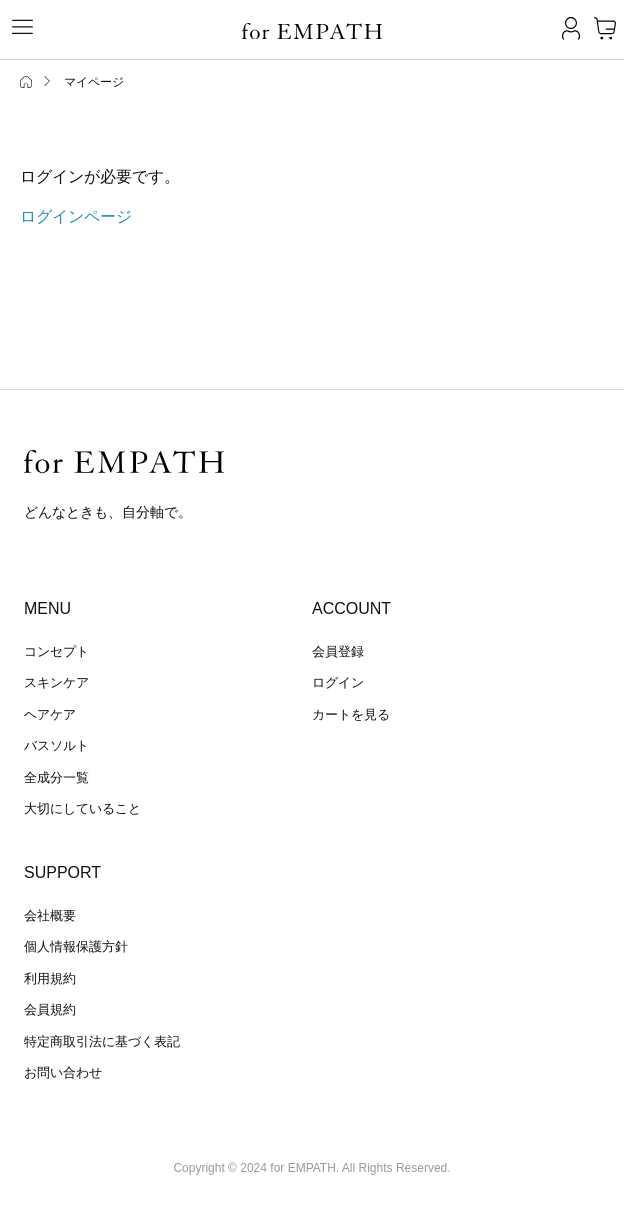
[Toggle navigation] (15, 27)
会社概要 (50, 915)
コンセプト (56, 651)
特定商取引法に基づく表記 (102, 1041)
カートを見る (351, 714)
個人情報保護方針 (76, 946)
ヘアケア (50, 714)
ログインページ (76, 216)
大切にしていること (82, 808)
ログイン (338, 682)
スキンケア (56, 682)
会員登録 (338, 651)
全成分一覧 (56, 777)
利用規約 (50, 978)
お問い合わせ (63, 1072)
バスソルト (56, 745)
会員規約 (50, 1009)
